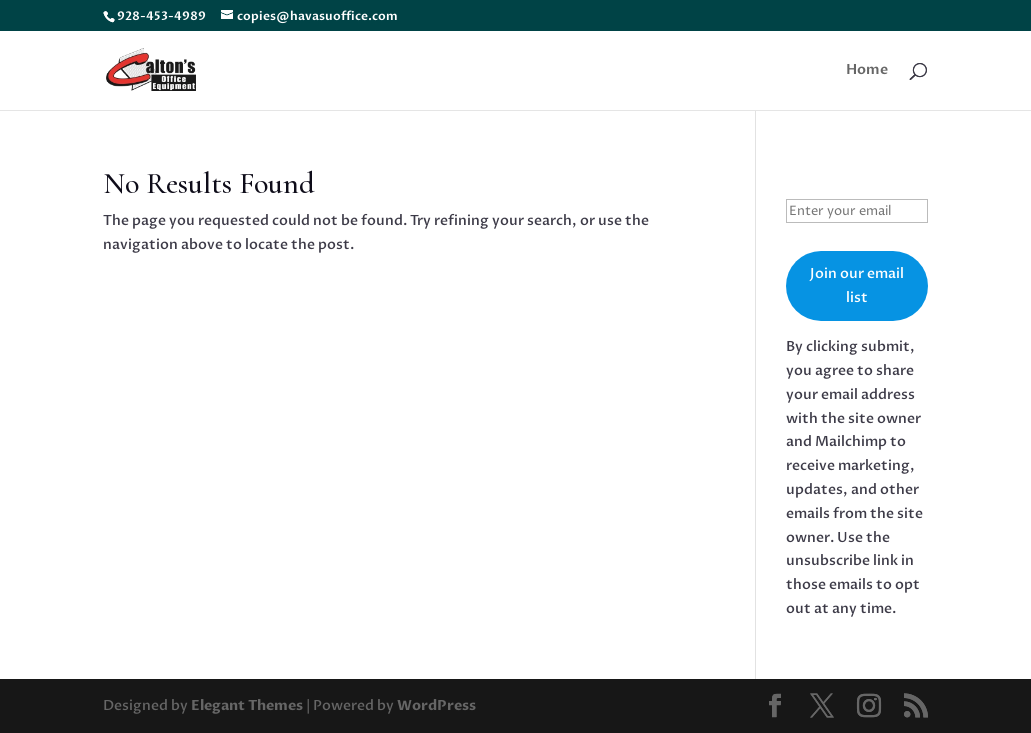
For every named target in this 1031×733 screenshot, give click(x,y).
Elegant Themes (247, 705)
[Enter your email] (857, 211)
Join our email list (857, 285)
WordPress (436, 705)
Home (867, 71)
